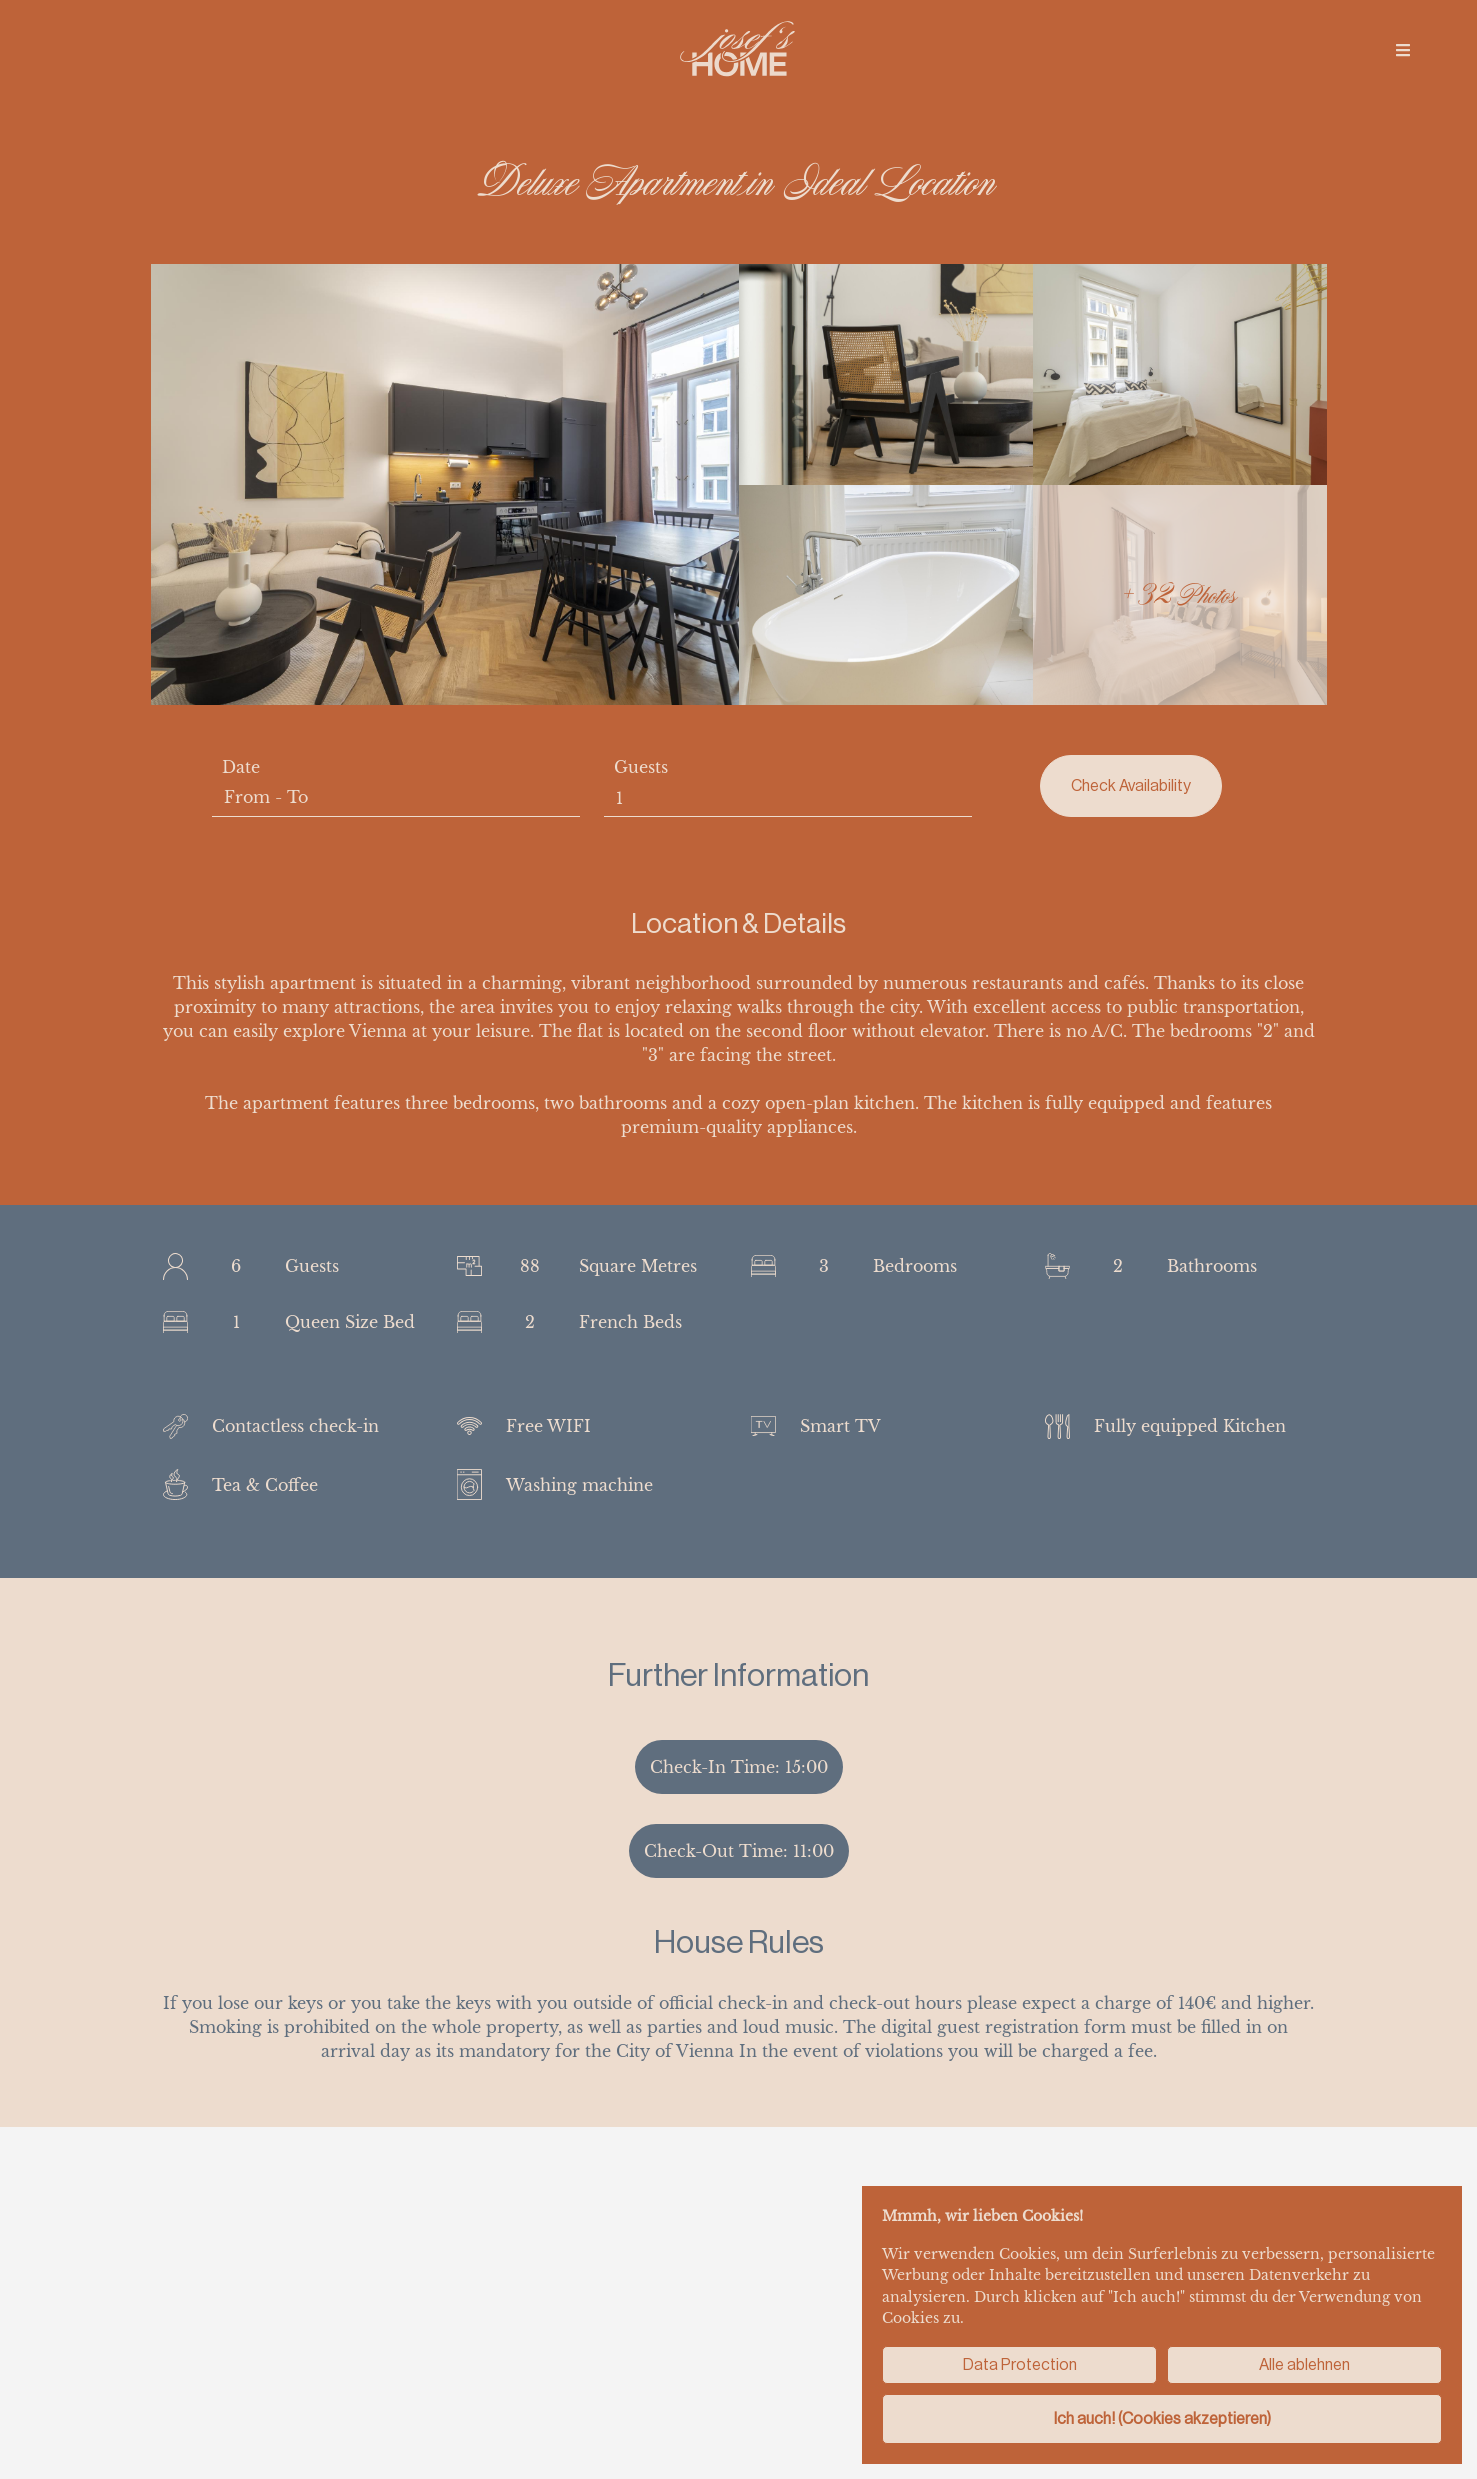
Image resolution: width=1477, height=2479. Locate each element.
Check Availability (1131, 785)
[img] (1403, 50)
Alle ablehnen (1304, 2364)
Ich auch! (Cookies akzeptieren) (1162, 2418)
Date (241, 767)
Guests (641, 767)
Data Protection (1020, 2364)
